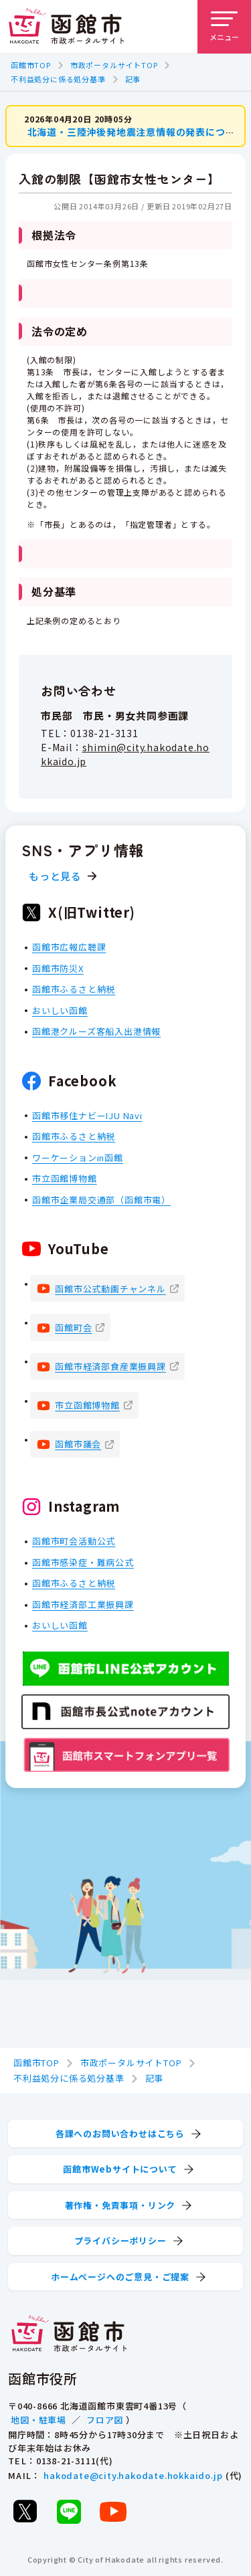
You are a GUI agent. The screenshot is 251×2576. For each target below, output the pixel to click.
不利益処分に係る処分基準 (58, 79)
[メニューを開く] (224, 27)
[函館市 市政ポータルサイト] (66, 26)
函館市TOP (31, 65)
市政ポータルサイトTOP (114, 65)
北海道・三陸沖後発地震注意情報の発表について (136, 131)
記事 (133, 79)
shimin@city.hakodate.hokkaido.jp (125, 754)
